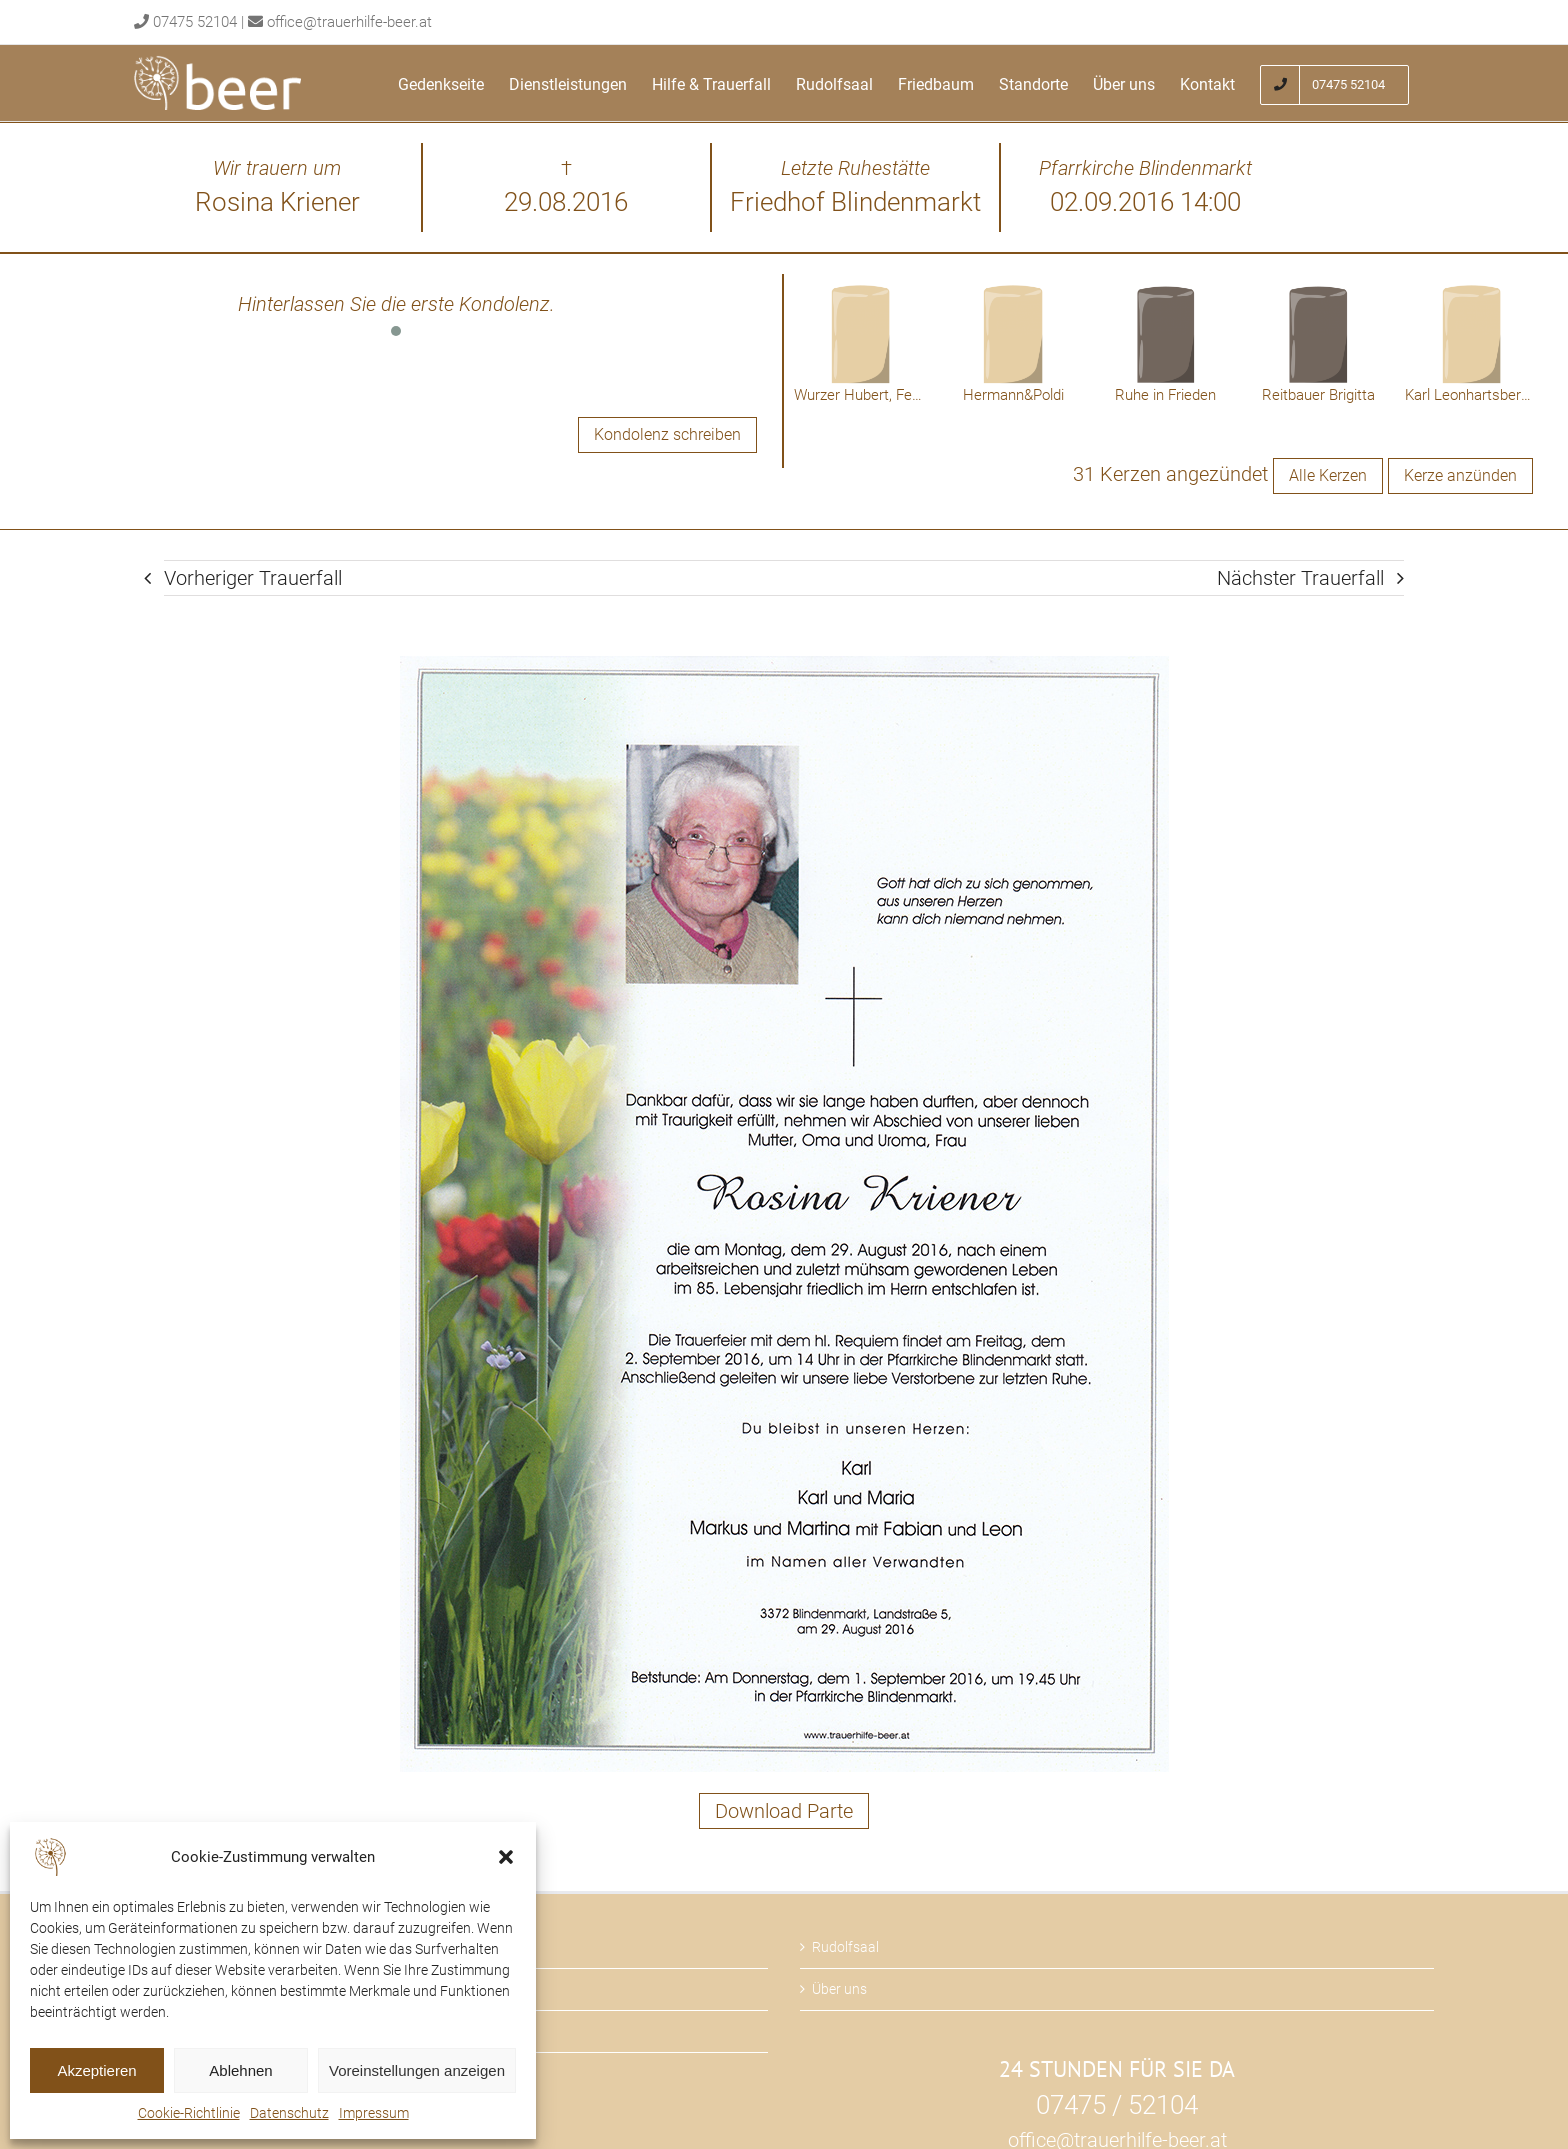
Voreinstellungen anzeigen (417, 2070)
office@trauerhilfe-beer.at (349, 22)
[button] (506, 1857)
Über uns (839, 1989)
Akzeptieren (96, 2070)
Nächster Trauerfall (1300, 578)
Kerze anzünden (1460, 475)
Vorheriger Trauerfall (253, 578)
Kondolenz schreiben (667, 434)
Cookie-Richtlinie (189, 2113)
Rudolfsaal (845, 1947)
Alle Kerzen (1328, 475)
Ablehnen (240, 2070)
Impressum (374, 2113)
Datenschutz (289, 2113)
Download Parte (784, 1811)
